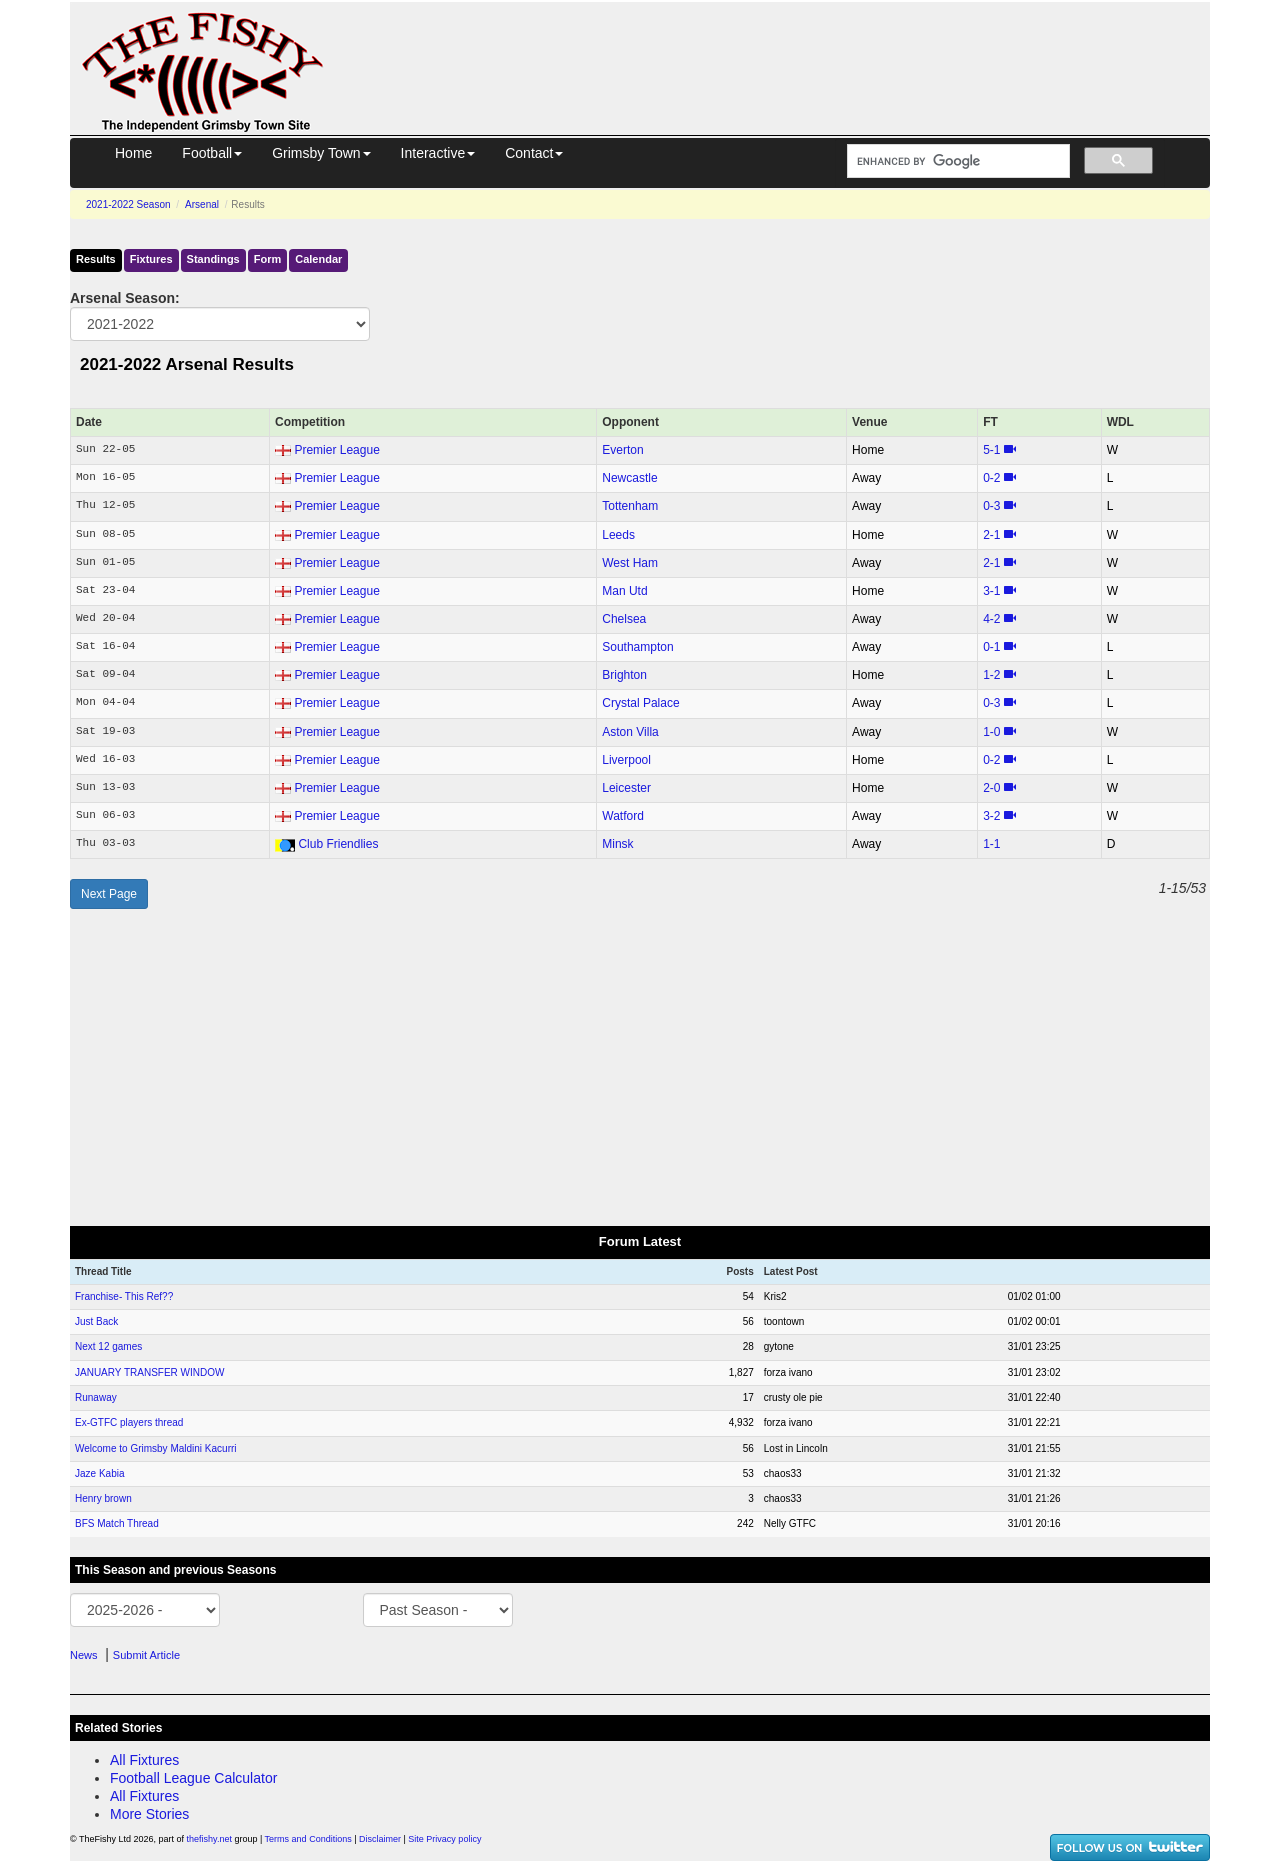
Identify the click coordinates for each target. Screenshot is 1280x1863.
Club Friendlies (338, 844)
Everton (622, 450)
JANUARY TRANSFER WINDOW (149, 1372)
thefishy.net (209, 1839)
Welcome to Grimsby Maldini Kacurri (156, 1448)
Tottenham (630, 506)
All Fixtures (144, 1760)
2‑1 (991, 535)
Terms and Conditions (308, 1839)
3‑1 (991, 591)
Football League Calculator (193, 1778)
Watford (623, 816)
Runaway (96, 1397)
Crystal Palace (640, 703)
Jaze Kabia (99, 1473)
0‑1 (991, 647)
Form (268, 259)
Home (133, 153)
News (84, 1655)
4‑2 (991, 619)
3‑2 (991, 816)
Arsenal (202, 204)
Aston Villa (630, 732)
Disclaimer (380, 1839)
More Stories (149, 1814)
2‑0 (991, 788)
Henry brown (103, 1498)
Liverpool (626, 760)
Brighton (624, 675)
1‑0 (991, 732)
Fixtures (151, 259)
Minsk (617, 844)
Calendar (318, 259)
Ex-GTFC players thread (129, 1422)
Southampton (637, 647)
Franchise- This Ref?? (124, 1296)
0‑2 (991, 478)
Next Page (109, 894)
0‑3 (991, 506)
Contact (534, 153)
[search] (956, 161)
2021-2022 (128, 204)
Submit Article (146, 1655)
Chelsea (624, 619)
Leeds (618, 535)
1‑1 (991, 844)
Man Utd (624, 591)
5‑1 (991, 450)
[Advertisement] (785, 48)
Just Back (96, 1321)
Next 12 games (108, 1346)
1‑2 (991, 675)
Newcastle (629, 478)
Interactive (438, 153)
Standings (213, 259)
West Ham (630, 563)
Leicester (626, 788)
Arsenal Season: (125, 298)
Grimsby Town (321, 153)
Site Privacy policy (444, 1839)
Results (96, 259)
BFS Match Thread (117, 1523)
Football (212, 153)
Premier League (336, 450)
